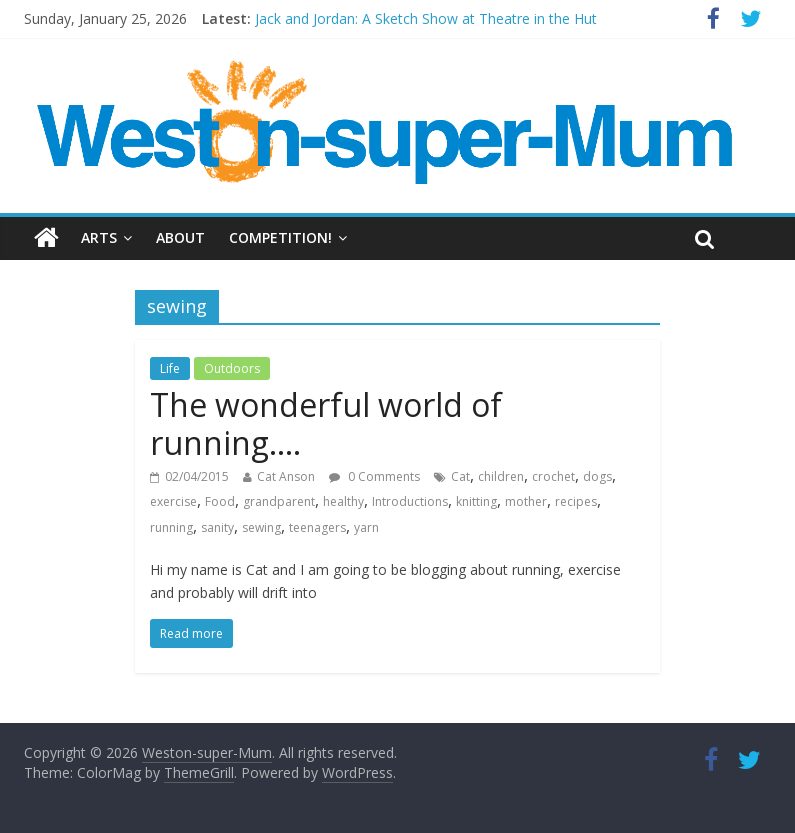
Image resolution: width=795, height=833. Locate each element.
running (171, 527)
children (501, 476)
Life (170, 368)
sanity (217, 527)
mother (526, 501)
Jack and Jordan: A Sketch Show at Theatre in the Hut (426, 18)
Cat (460, 476)
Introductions (410, 501)
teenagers (317, 527)
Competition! (280, 237)
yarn (366, 527)
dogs (597, 476)
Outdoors (232, 368)
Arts (99, 237)
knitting (476, 501)
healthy (343, 501)
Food (220, 501)
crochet (553, 476)
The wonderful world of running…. (326, 423)
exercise (173, 501)
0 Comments (374, 476)
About (180, 237)
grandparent (279, 501)
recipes (576, 501)
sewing (261, 527)
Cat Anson (286, 476)
